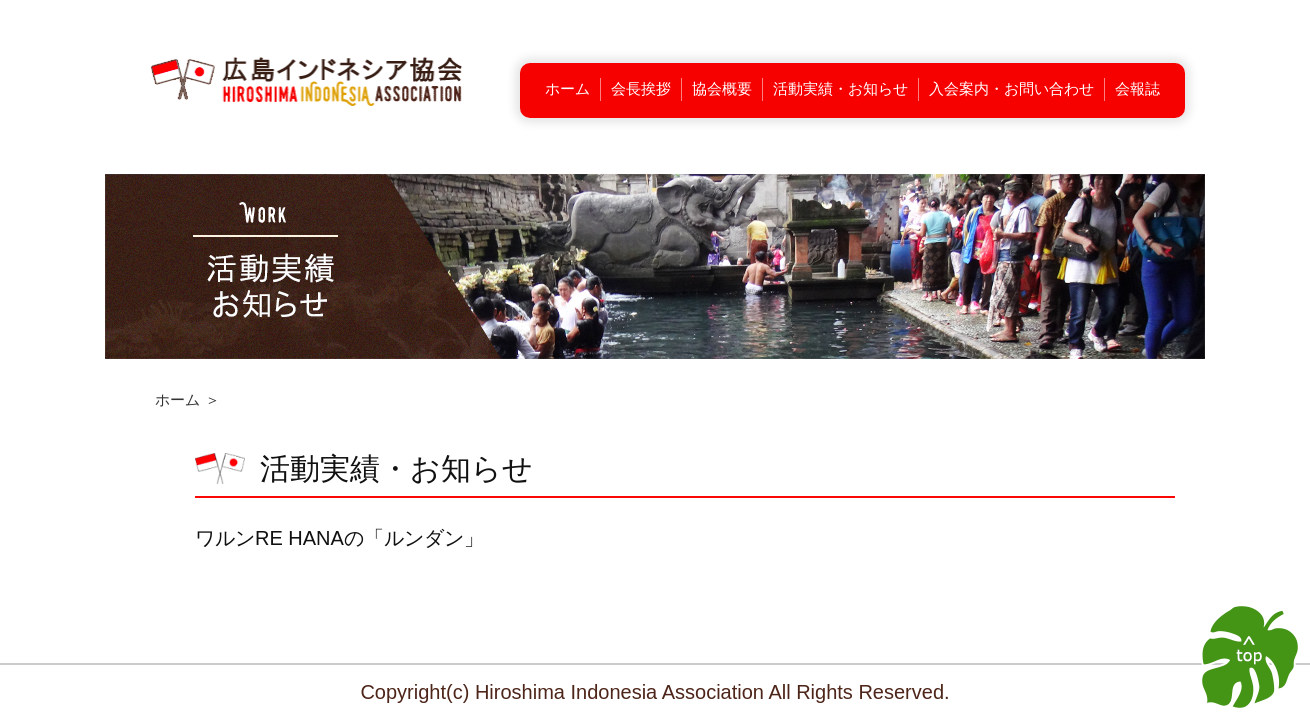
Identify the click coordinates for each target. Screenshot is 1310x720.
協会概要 (722, 88)
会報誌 (1137, 88)
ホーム (567, 88)
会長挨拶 (641, 88)
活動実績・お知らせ (840, 88)
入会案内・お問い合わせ (1011, 88)
